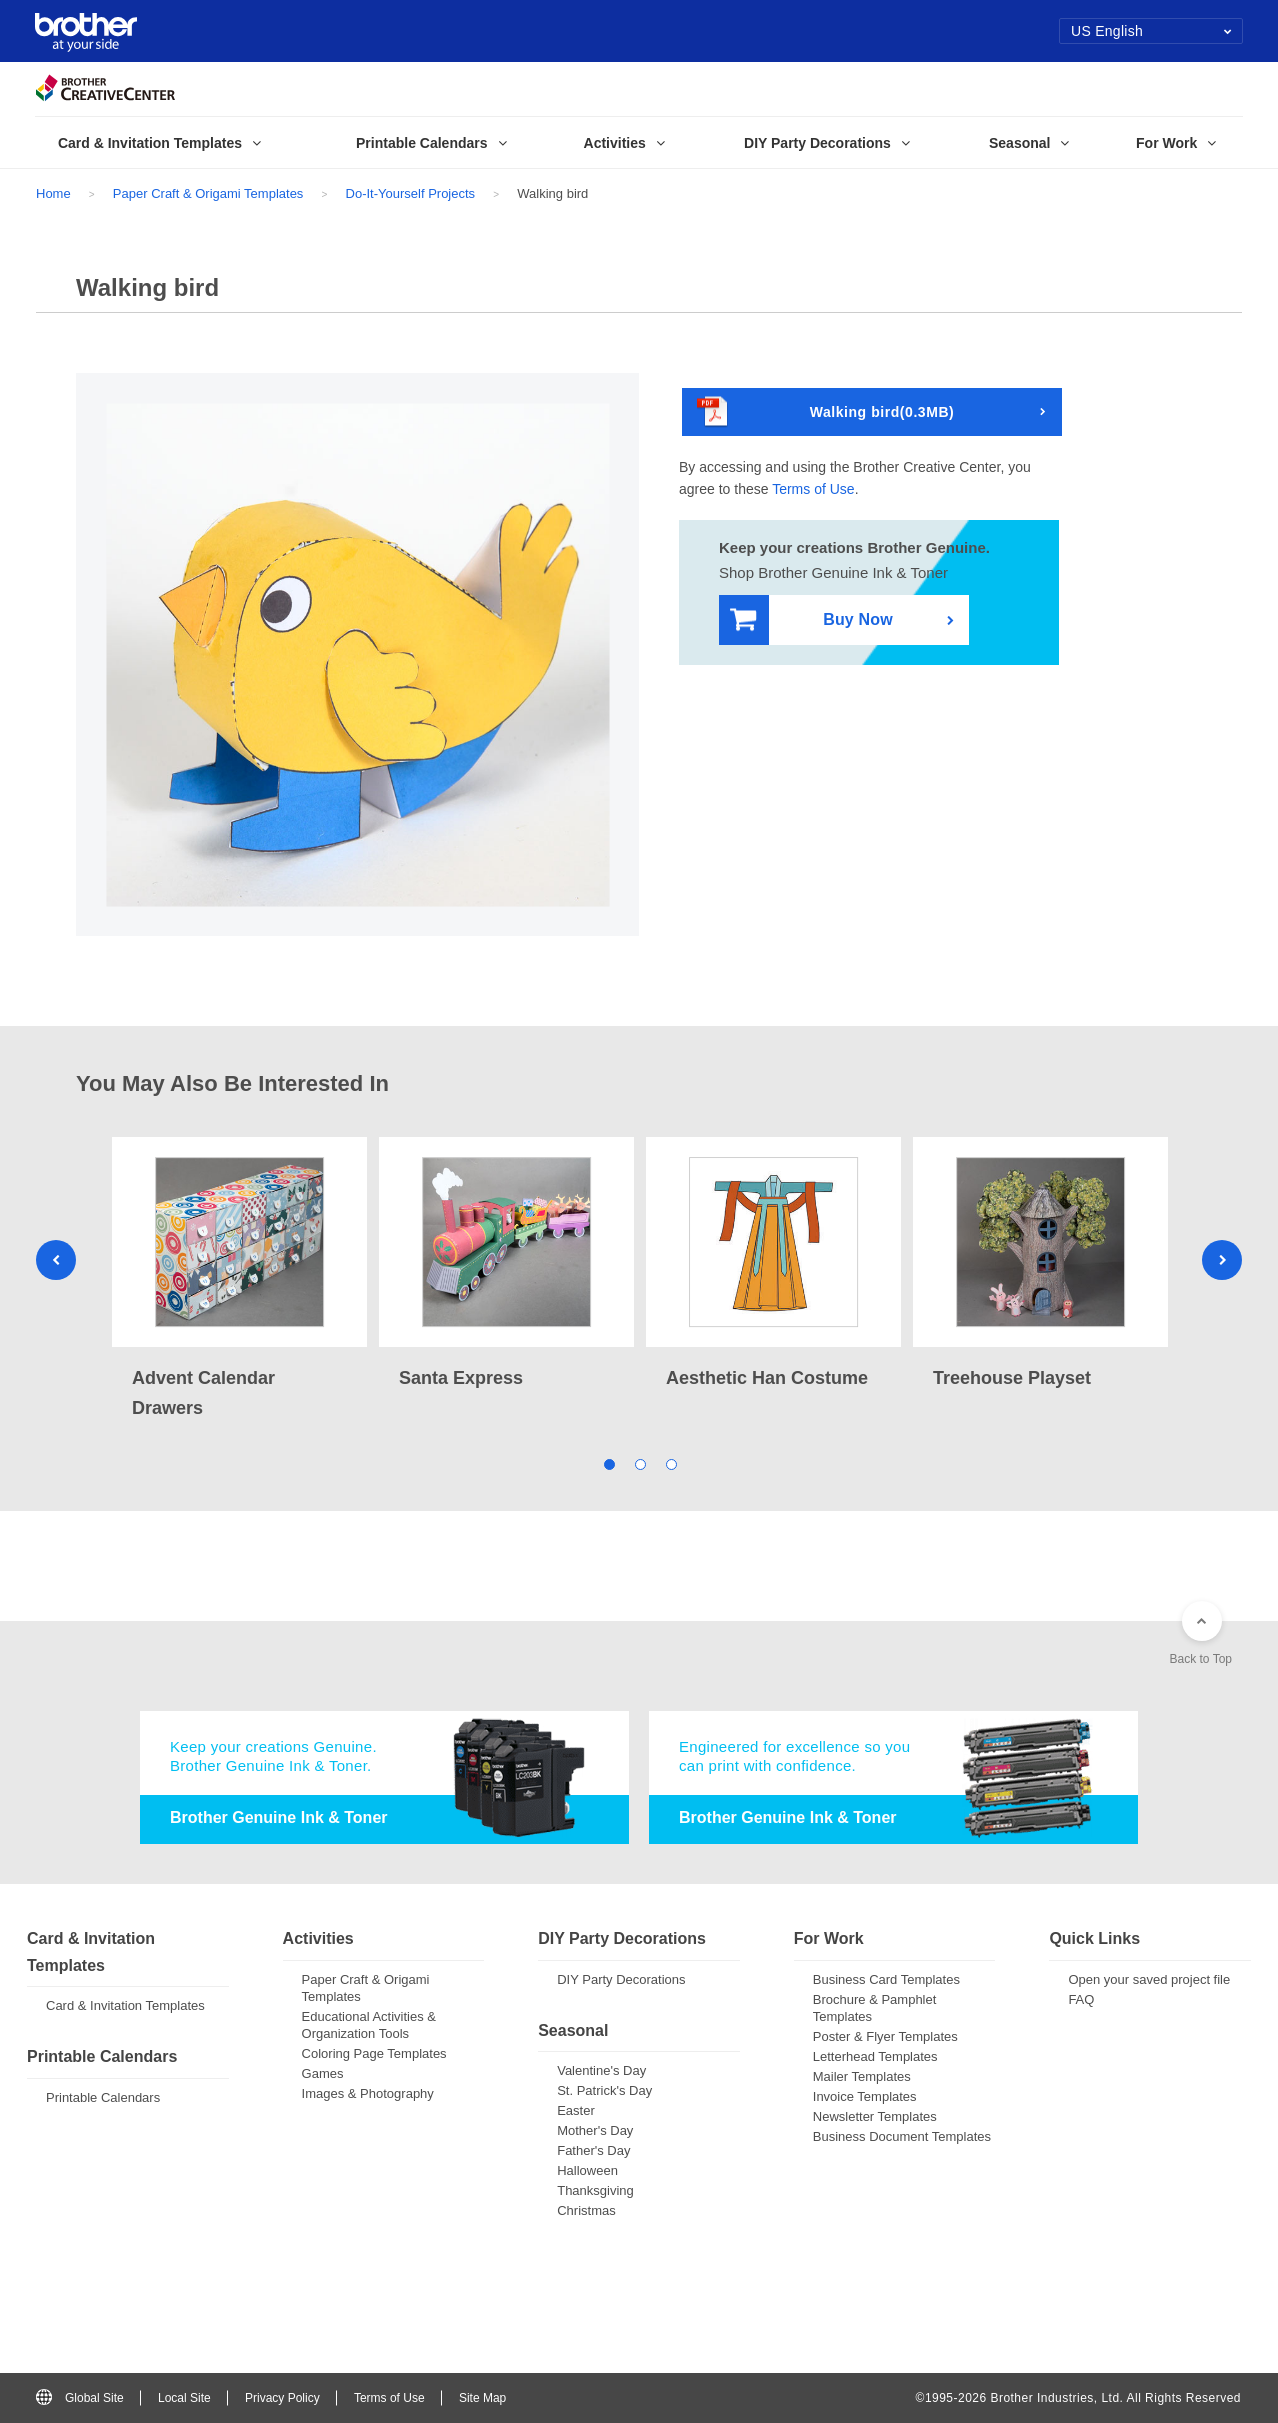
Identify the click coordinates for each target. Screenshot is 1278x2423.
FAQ (1081, 1999)
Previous (56, 1260)
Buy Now (811, 620)
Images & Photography (368, 2093)
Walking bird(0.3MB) (825, 412)
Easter (576, 2110)
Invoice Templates (865, 2096)
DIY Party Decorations (621, 1979)
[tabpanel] (239, 1280)
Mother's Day (595, 2130)
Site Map (482, 2398)
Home (53, 193)
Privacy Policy (282, 2398)
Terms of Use (813, 489)
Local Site (184, 2398)
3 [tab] (670, 1462)
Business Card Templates (886, 1979)
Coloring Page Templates (374, 2053)
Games (323, 2073)
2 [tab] (639, 1462)
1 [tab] (608, 1462)
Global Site (80, 2398)
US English (1151, 31)
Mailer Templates (862, 2076)
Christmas (586, 2210)
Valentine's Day (601, 2070)
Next (1222, 1260)
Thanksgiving (595, 2190)
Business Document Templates (902, 2136)
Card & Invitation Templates (125, 2005)
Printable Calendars (103, 2097)
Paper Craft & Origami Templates (208, 193)
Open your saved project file (1149, 1979)
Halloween (587, 2170)
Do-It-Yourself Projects (411, 193)
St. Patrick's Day (604, 2090)
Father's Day (593, 2150)
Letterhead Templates (875, 2056)
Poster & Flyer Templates (885, 2036)
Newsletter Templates (875, 2116)
